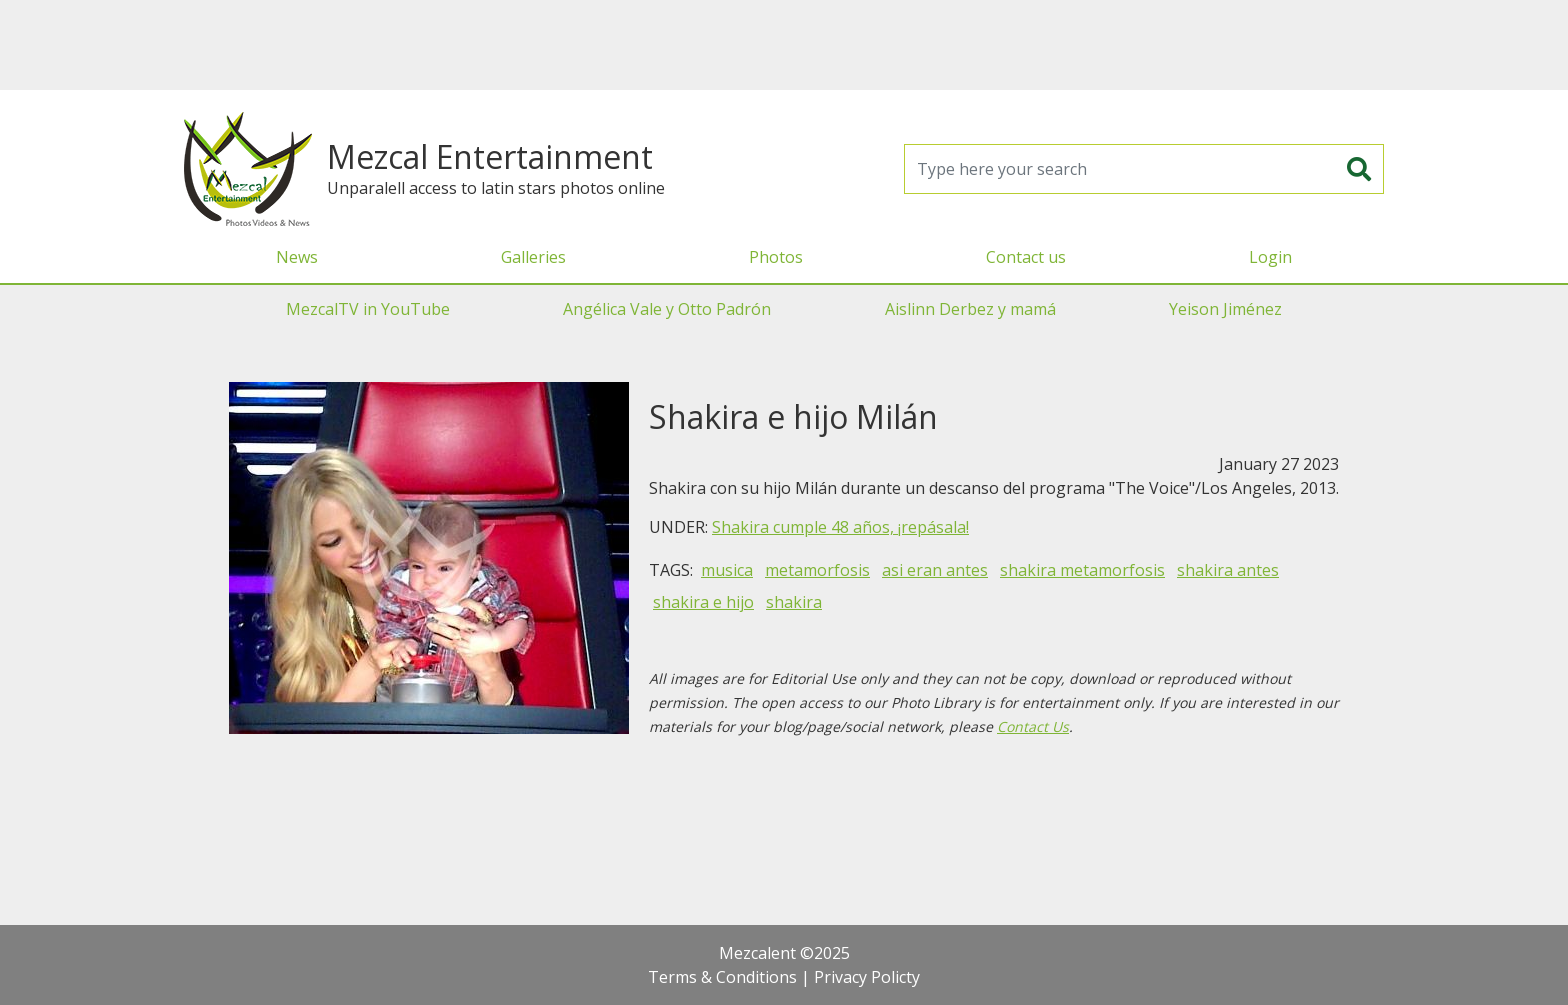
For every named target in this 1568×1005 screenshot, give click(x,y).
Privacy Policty (867, 977)
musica (727, 570)
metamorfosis (817, 570)
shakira (794, 602)
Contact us (1026, 257)
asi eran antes (935, 570)
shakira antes (1228, 570)
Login (1270, 257)
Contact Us (1033, 726)
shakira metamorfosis (1082, 570)
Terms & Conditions (722, 977)
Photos (776, 257)
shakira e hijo (703, 602)
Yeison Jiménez (1225, 309)
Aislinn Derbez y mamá (970, 309)
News (297, 257)
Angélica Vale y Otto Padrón (667, 309)
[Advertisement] (784, 45)
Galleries (533, 257)
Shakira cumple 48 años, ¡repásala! (840, 527)
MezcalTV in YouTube (368, 309)
